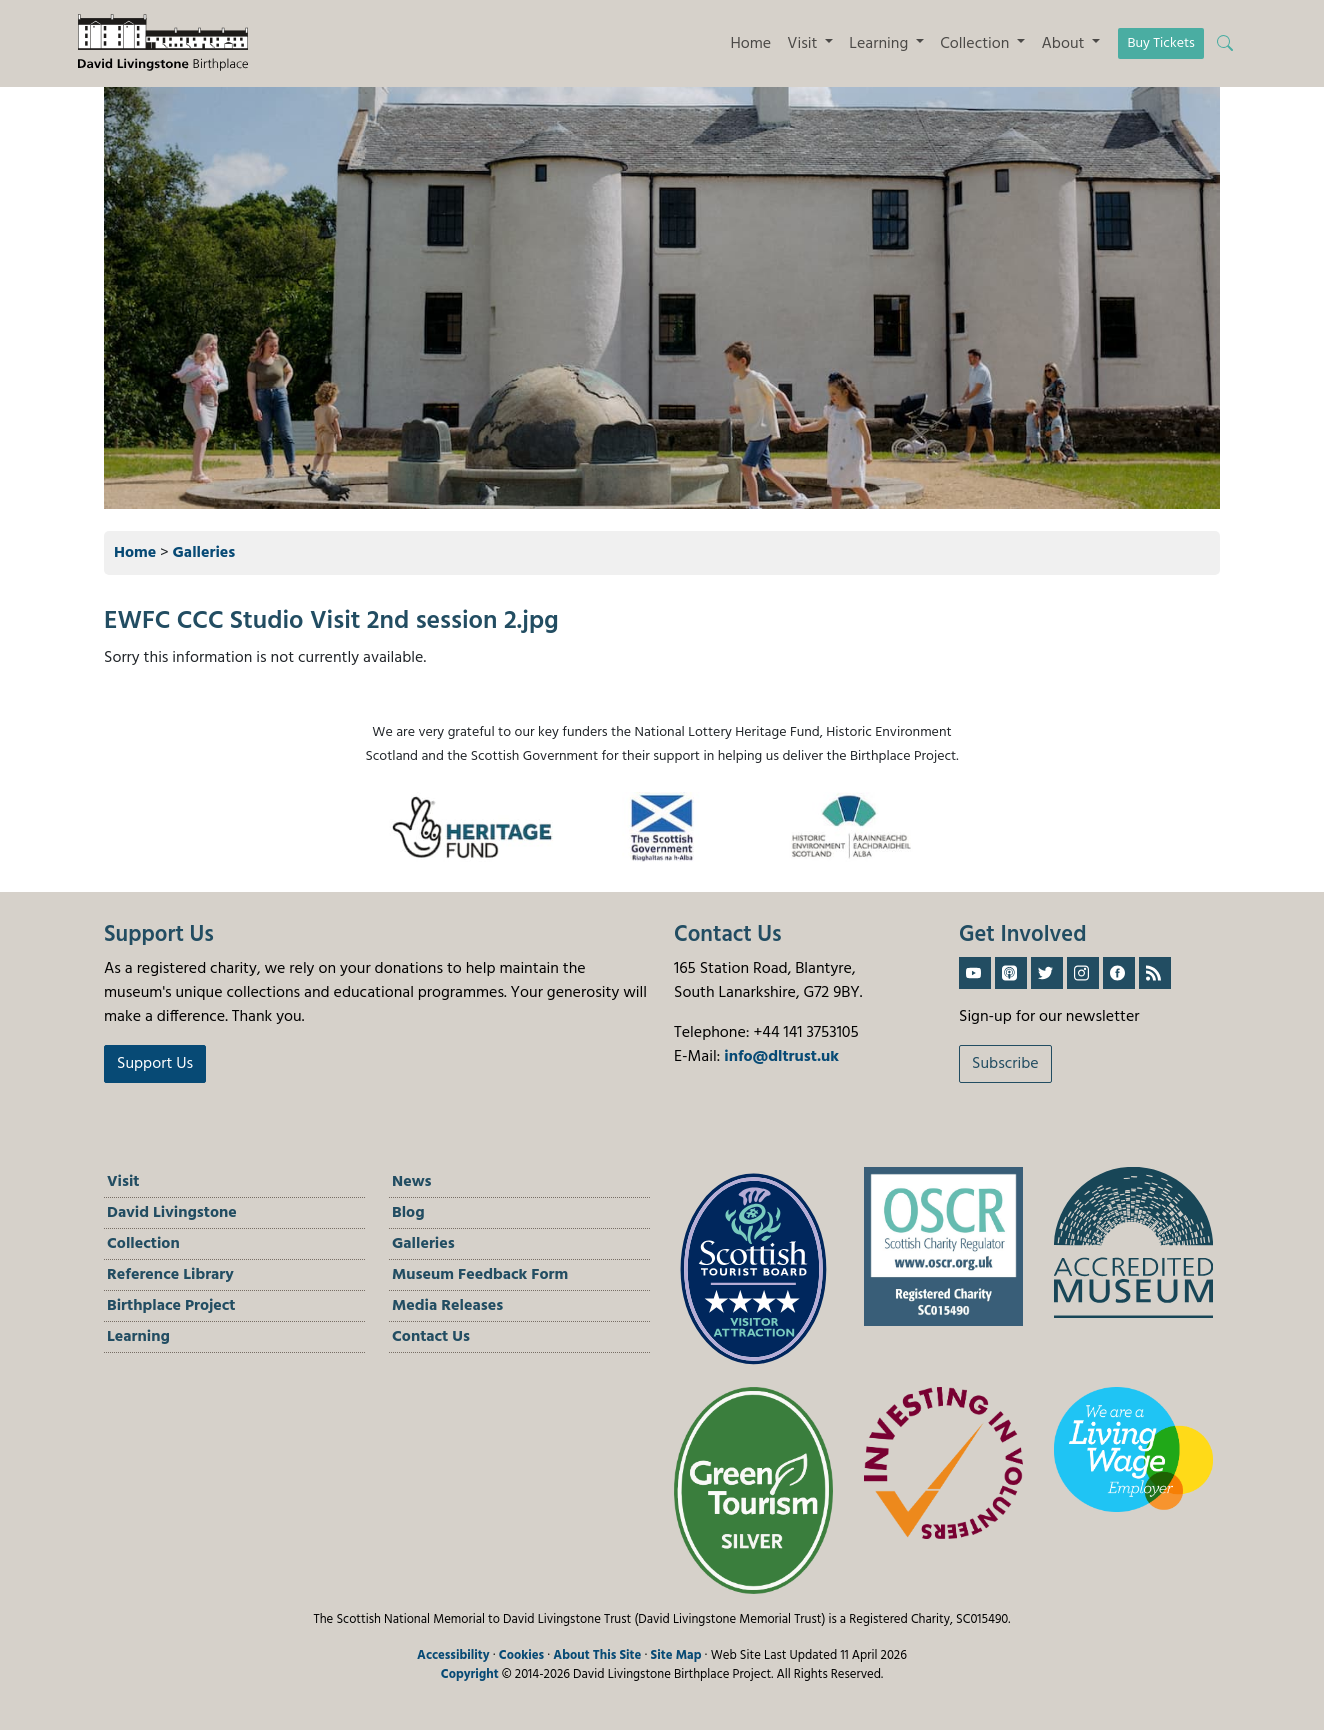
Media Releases (447, 1306)
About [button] (1064, 44)
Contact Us (431, 1337)
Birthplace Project (171, 1306)
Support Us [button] (155, 1064)
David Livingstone (172, 1213)
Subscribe (1005, 1064)
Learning (138, 1337)
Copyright (470, 1674)
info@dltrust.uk (781, 1057)
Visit (123, 1182)
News (412, 1182)
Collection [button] (976, 44)
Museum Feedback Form (480, 1275)
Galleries (204, 553)
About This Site (597, 1655)
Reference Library (170, 1275)
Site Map (676, 1655)
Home (750, 44)
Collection (143, 1244)
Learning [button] (880, 44)
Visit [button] (804, 44)
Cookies (521, 1655)
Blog (408, 1213)
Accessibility (453, 1655)
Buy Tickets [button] (1160, 43)
